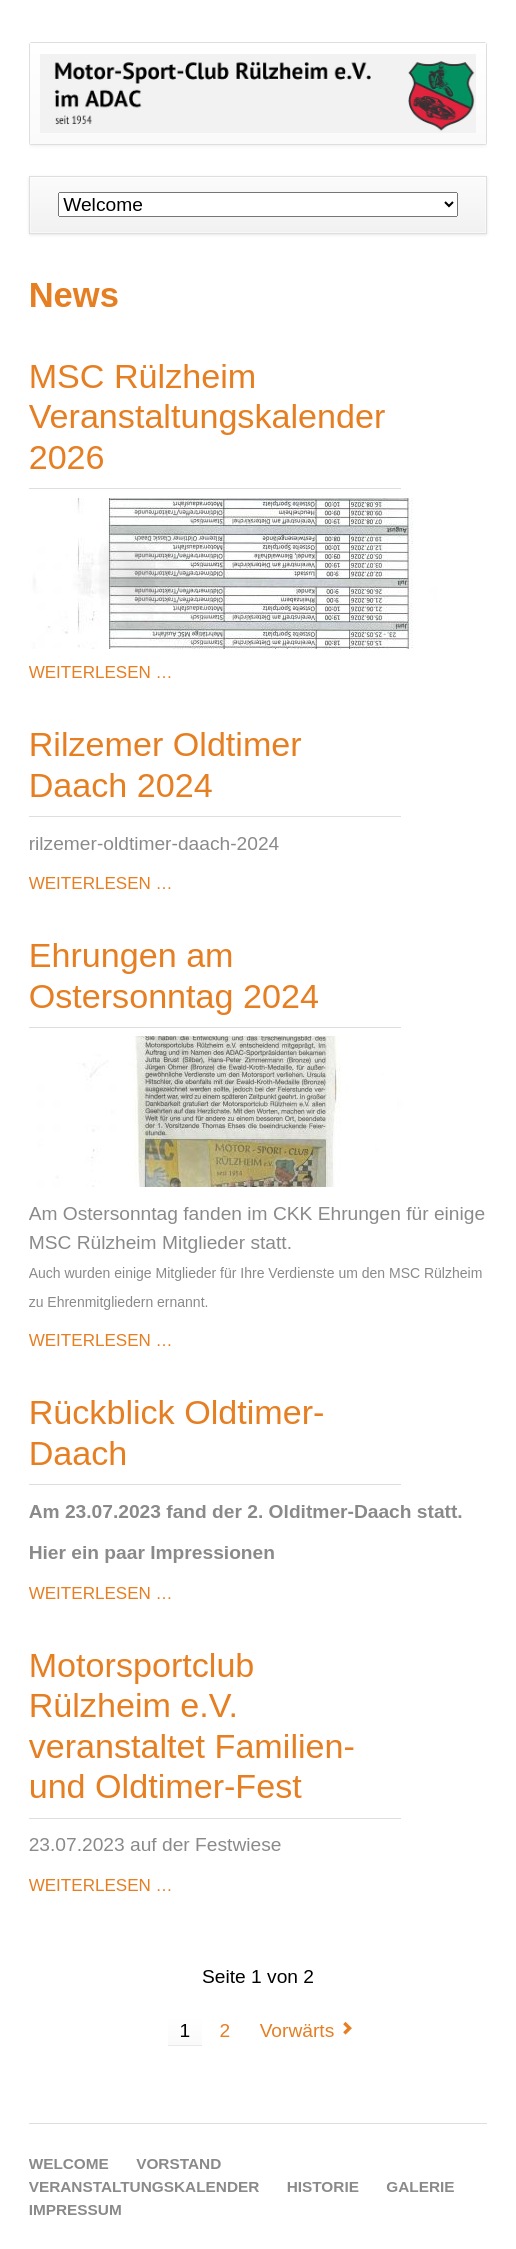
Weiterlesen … (101, 672)
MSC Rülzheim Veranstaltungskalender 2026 (207, 416)
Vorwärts (297, 2030)
